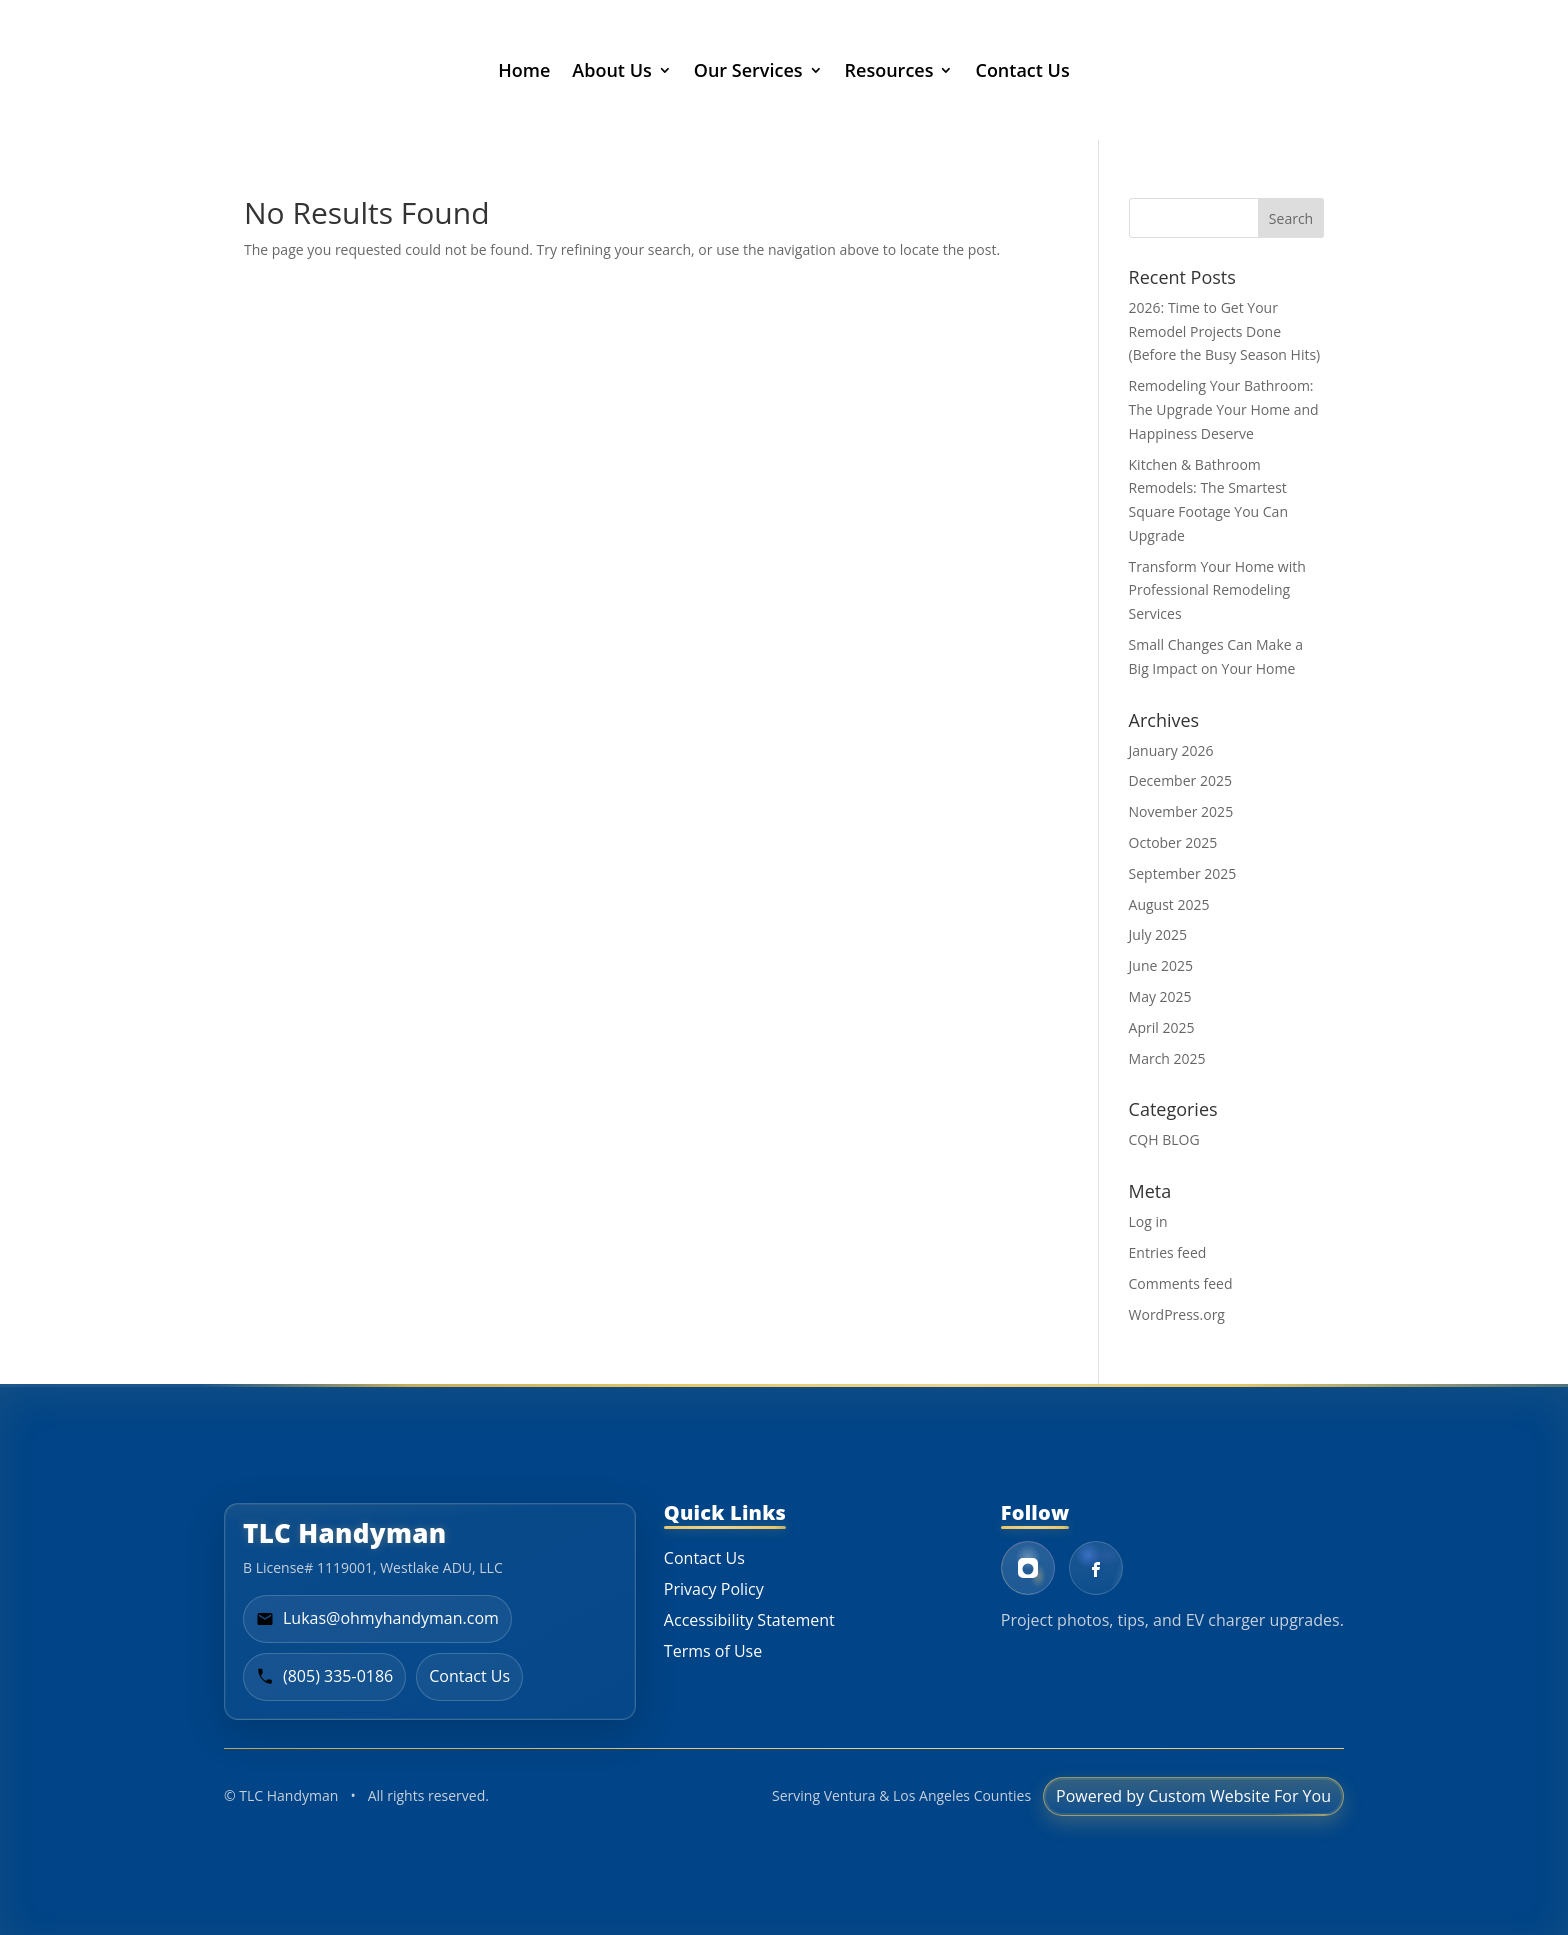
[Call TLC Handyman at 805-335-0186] (324, 1677)
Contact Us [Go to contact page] (469, 1676)
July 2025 (1158, 934)
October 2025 (1173, 842)
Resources (889, 70)
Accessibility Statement (749, 1620)
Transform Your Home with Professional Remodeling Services (1217, 590)
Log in (1148, 1221)
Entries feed (1168, 1252)
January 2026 (1171, 750)
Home (524, 70)
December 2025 (1180, 780)
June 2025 (1161, 965)
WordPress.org (1177, 1314)
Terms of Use (713, 1651)
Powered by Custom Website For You (1193, 1796)
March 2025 (1167, 1058)
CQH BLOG (1164, 1139)
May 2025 (1160, 996)
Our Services (748, 70)
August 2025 (1169, 904)
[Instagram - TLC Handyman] (1028, 1568)
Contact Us (1022, 70)
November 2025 (1181, 811)
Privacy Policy (714, 1589)
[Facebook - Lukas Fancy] (1096, 1568)
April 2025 (1162, 1027)
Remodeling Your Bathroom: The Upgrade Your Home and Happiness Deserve (1224, 409)
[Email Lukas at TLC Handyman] (377, 1619)
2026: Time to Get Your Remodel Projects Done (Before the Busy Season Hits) (1225, 331)
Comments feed (1181, 1283)
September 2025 (1183, 873)
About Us (611, 70)
